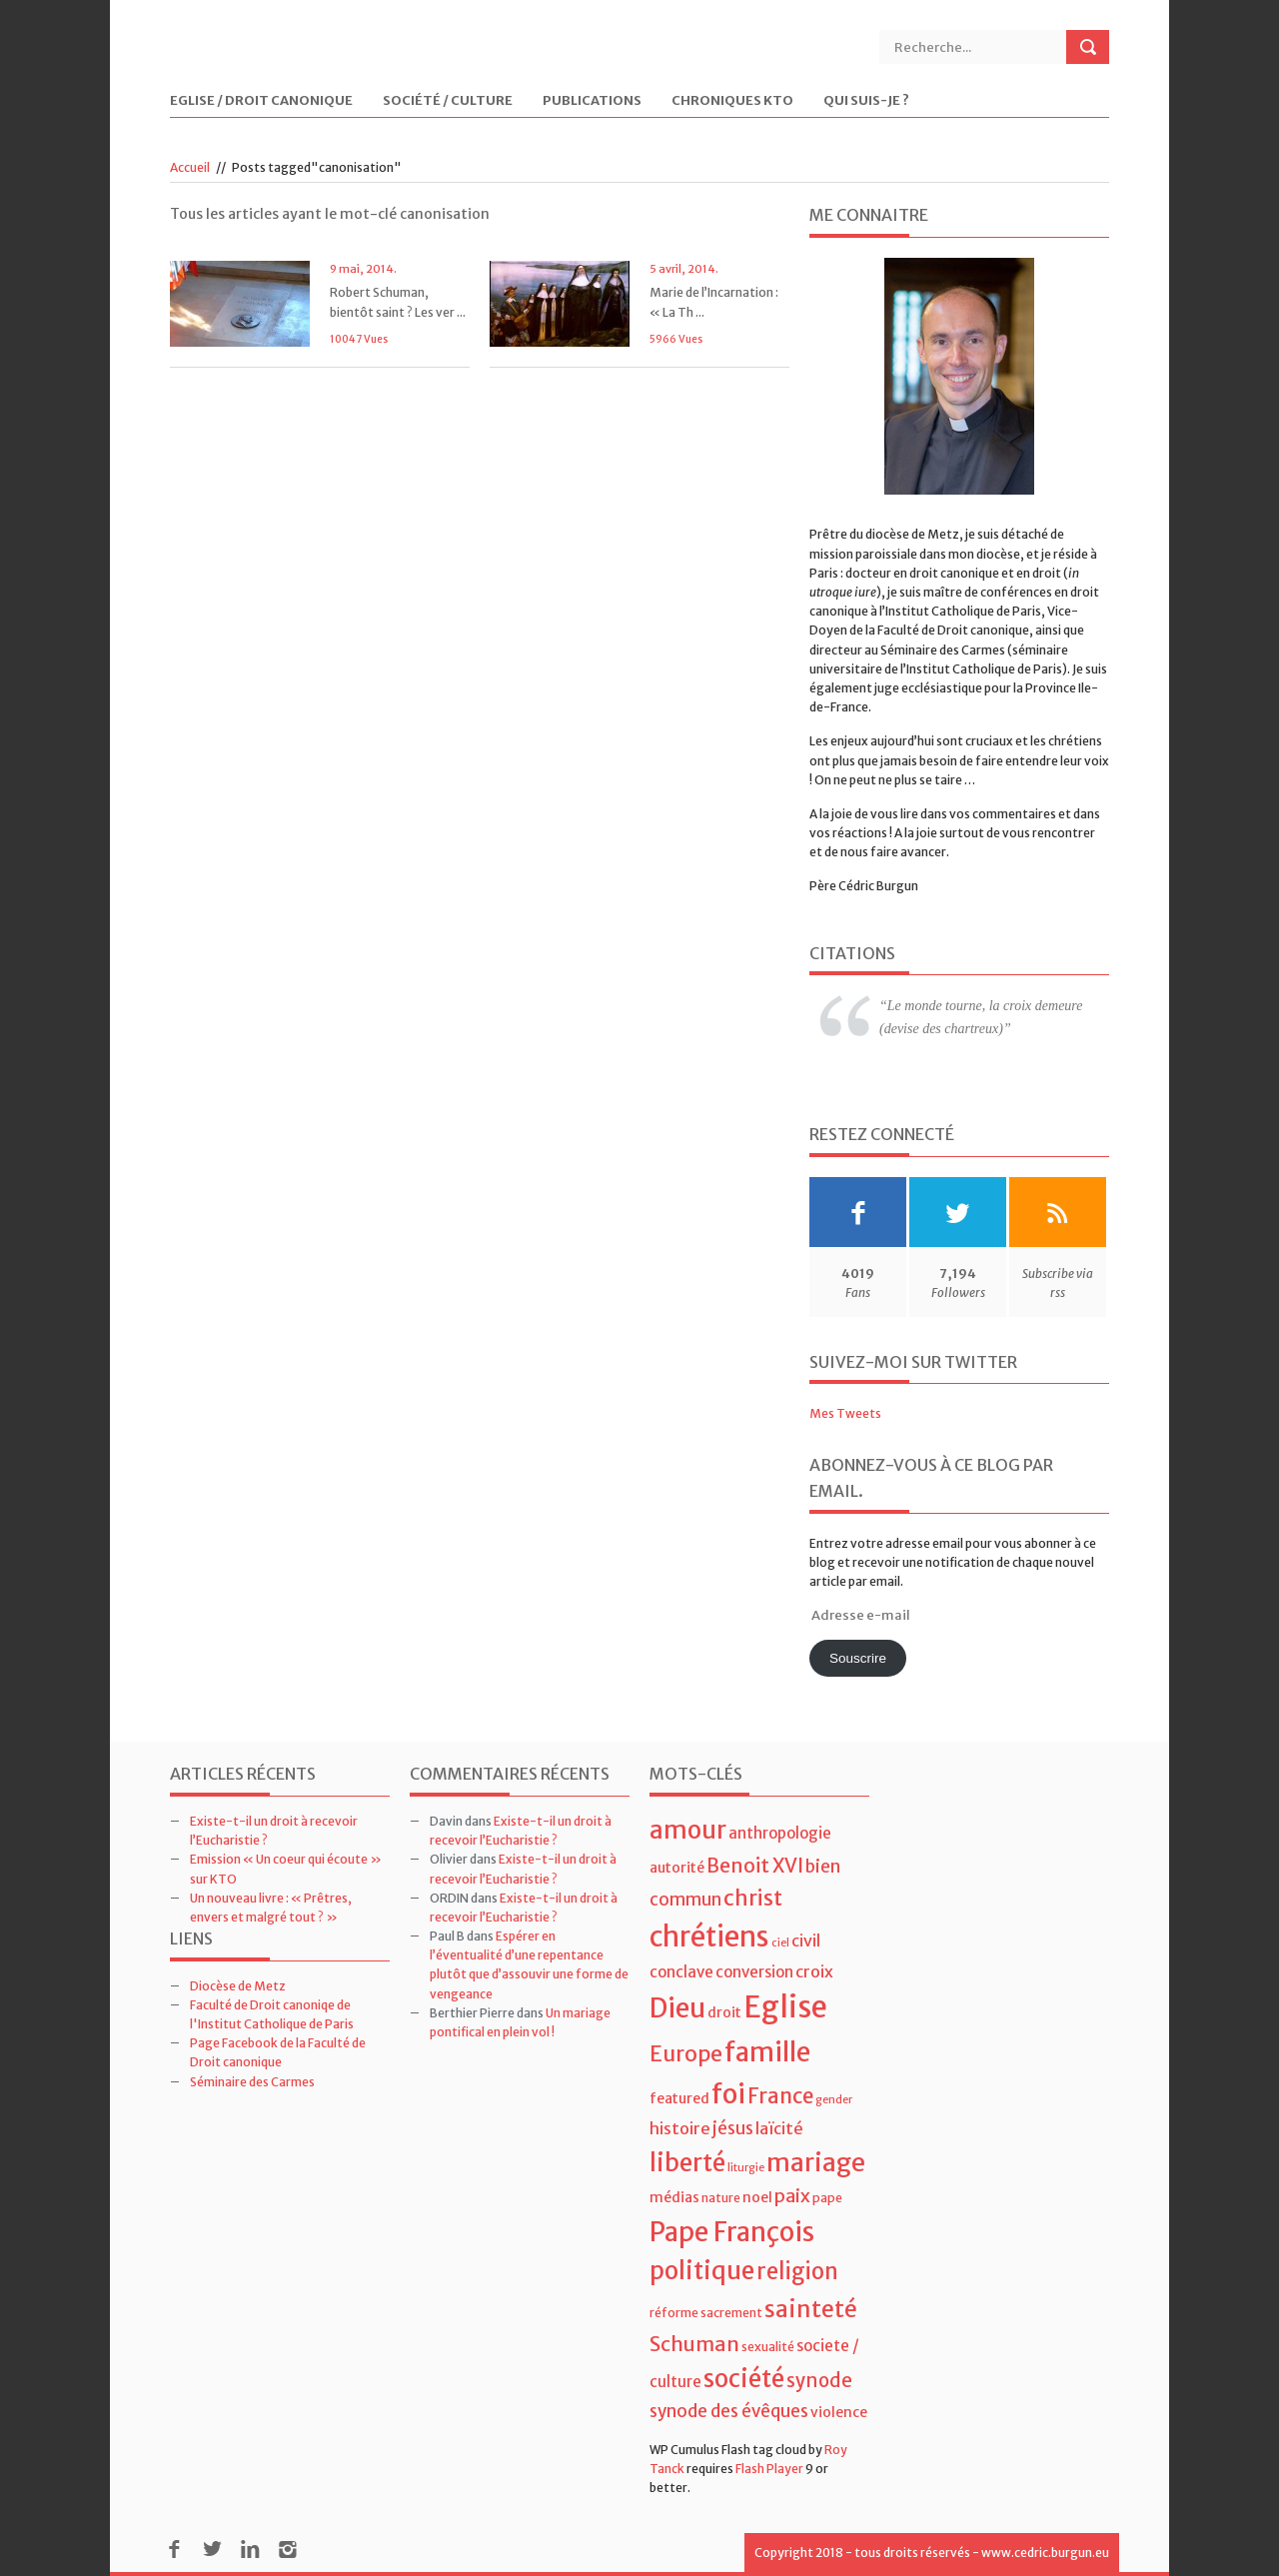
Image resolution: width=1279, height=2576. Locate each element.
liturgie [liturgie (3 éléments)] (745, 2167)
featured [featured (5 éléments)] (679, 2098)
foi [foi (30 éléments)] (728, 2093)
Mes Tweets (845, 1413)
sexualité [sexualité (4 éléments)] (767, 2346)
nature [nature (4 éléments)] (720, 2197)
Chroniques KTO (732, 101)
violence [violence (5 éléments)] (838, 2412)
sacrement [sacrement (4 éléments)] (731, 2312)
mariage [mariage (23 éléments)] (815, 2162)
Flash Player (769, 2468)
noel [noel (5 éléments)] (757, 2197)
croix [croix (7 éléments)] (814, 1971)
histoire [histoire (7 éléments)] (679, 2128)
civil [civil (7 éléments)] (805, 1940)
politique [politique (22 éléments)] (701, 2270)
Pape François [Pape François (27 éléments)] (731, 2231)
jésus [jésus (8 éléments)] (732, 2128)
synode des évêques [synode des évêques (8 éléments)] (728, 2411)
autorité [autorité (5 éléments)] (676, 1868)
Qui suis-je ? (866, 101)
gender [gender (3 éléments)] (833, 2099)
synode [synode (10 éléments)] (819, 2380)
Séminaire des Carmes (252, 2081)
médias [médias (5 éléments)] (674, 2197)
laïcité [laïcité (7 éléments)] (779, 2128)
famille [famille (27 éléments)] (767, 2051)
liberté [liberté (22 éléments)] (687, 2162)
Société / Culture (448, 101)
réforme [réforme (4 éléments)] (673, 2312)
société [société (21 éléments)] (743, 2378)
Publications (592, 101)
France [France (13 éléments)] (780, 2096)
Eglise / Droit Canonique (261, 101)
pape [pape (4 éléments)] (827, 2197)
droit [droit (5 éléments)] (724, 2012)
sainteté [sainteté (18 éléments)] (810, 2308)
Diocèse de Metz (238, 1985)
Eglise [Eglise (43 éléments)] (785, 2006)
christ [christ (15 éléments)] (752, 1898)
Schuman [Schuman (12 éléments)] (694, 2343)
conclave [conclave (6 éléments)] (681, 1971)
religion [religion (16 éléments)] (797, 2271)
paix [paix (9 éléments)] (792, 2195)
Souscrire (857, 1658)
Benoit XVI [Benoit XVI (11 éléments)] (754, 1866)
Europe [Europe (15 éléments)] (685, 2053)
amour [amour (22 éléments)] (687, 1830)
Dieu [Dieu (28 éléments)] (677, 2007)
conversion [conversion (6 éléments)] (754, 1971)
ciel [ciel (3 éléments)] (780, 1942)
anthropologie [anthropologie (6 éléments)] (779, 1833)
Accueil (190, 167)
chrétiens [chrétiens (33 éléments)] (709, 1936)
